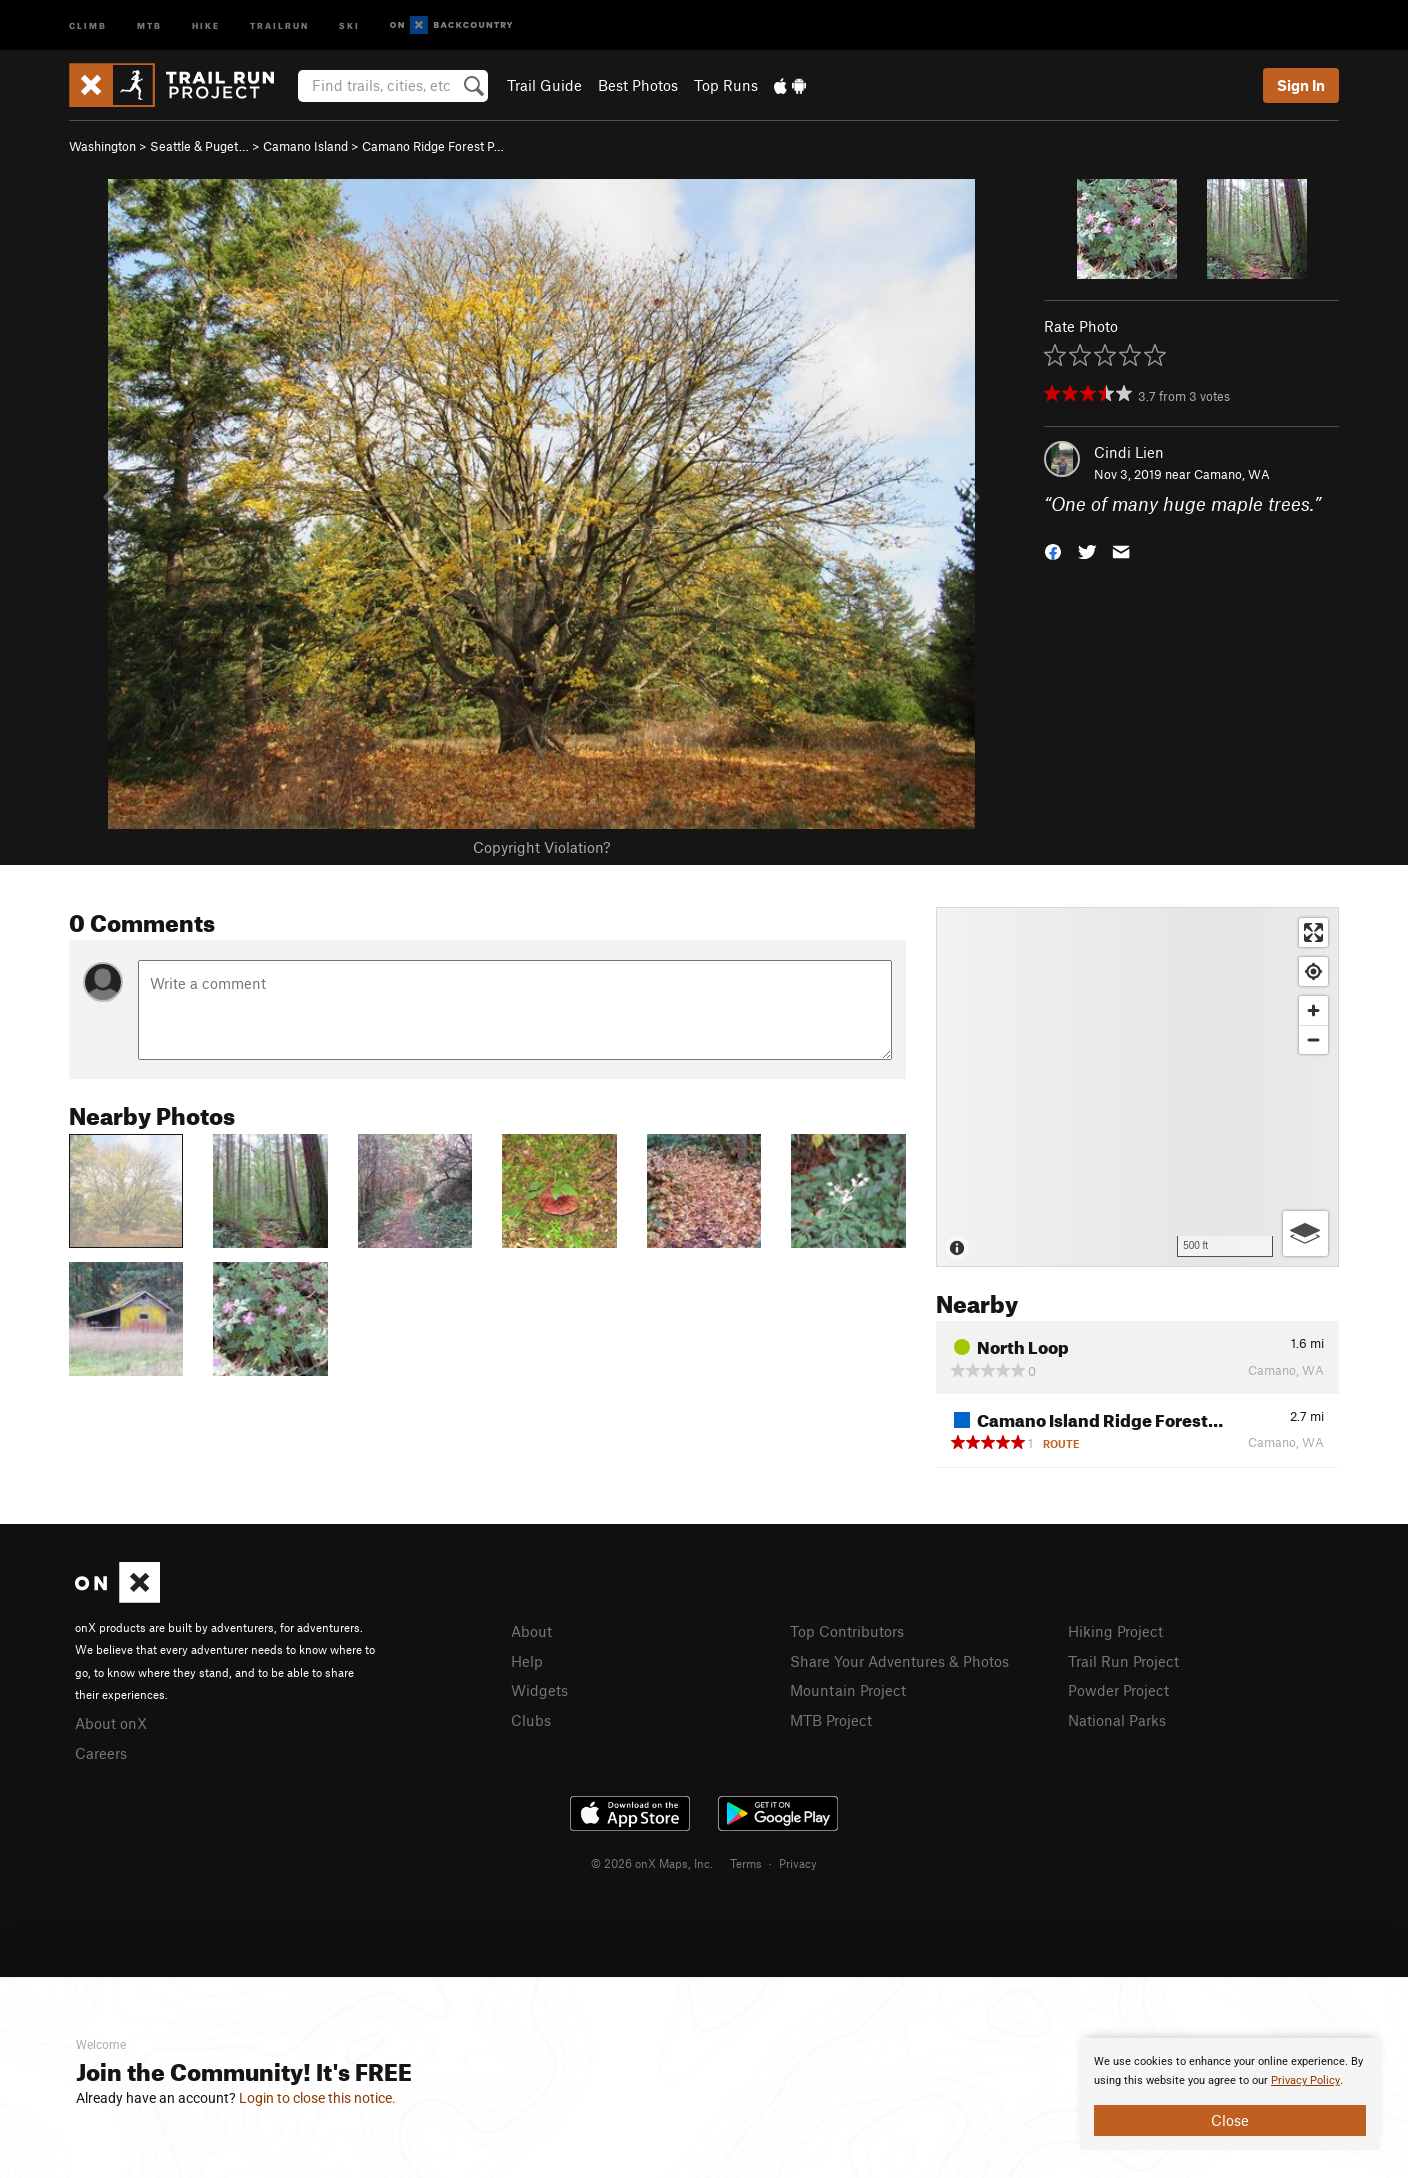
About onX (111, 1723)
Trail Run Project (1123, 1661)
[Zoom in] (1313, 1010)
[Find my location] (1313, 971)
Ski (349, 24)
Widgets (539, 1690)
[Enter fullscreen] (1313, 932)
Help (527, 1661)
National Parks (1117, 1720)
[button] (1053, 550)
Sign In (1301, 85)
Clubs (531, 1720)
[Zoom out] (1313, 1039)
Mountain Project (848, 1690)
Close (1230, 2120)
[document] (1230, 2094)
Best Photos (638, 85)
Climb (88, 24)
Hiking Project (1115, 1631)
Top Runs (726, 85)
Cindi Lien (1129, 452)
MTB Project (831, 1720)
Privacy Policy (1305, 2080)
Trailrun (279, 24)
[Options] (1305, 1233)
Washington (102, 146)
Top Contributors (847, 1631)
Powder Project (1118, 1690)
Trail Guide (544, 85)
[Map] (1137, 1087)
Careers (101, 1753)
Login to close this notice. (317, 2098)
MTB (149, 24)
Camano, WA (1232, 474)
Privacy (798, 1863)
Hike (206, 24)
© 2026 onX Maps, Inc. (652, 1863)
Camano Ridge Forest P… (433, 146)
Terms (746, 1863)
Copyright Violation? (541, 847)
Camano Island (305, 146)
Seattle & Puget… (199, 146)
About (531, 1631)
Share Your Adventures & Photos (899, 1661)
